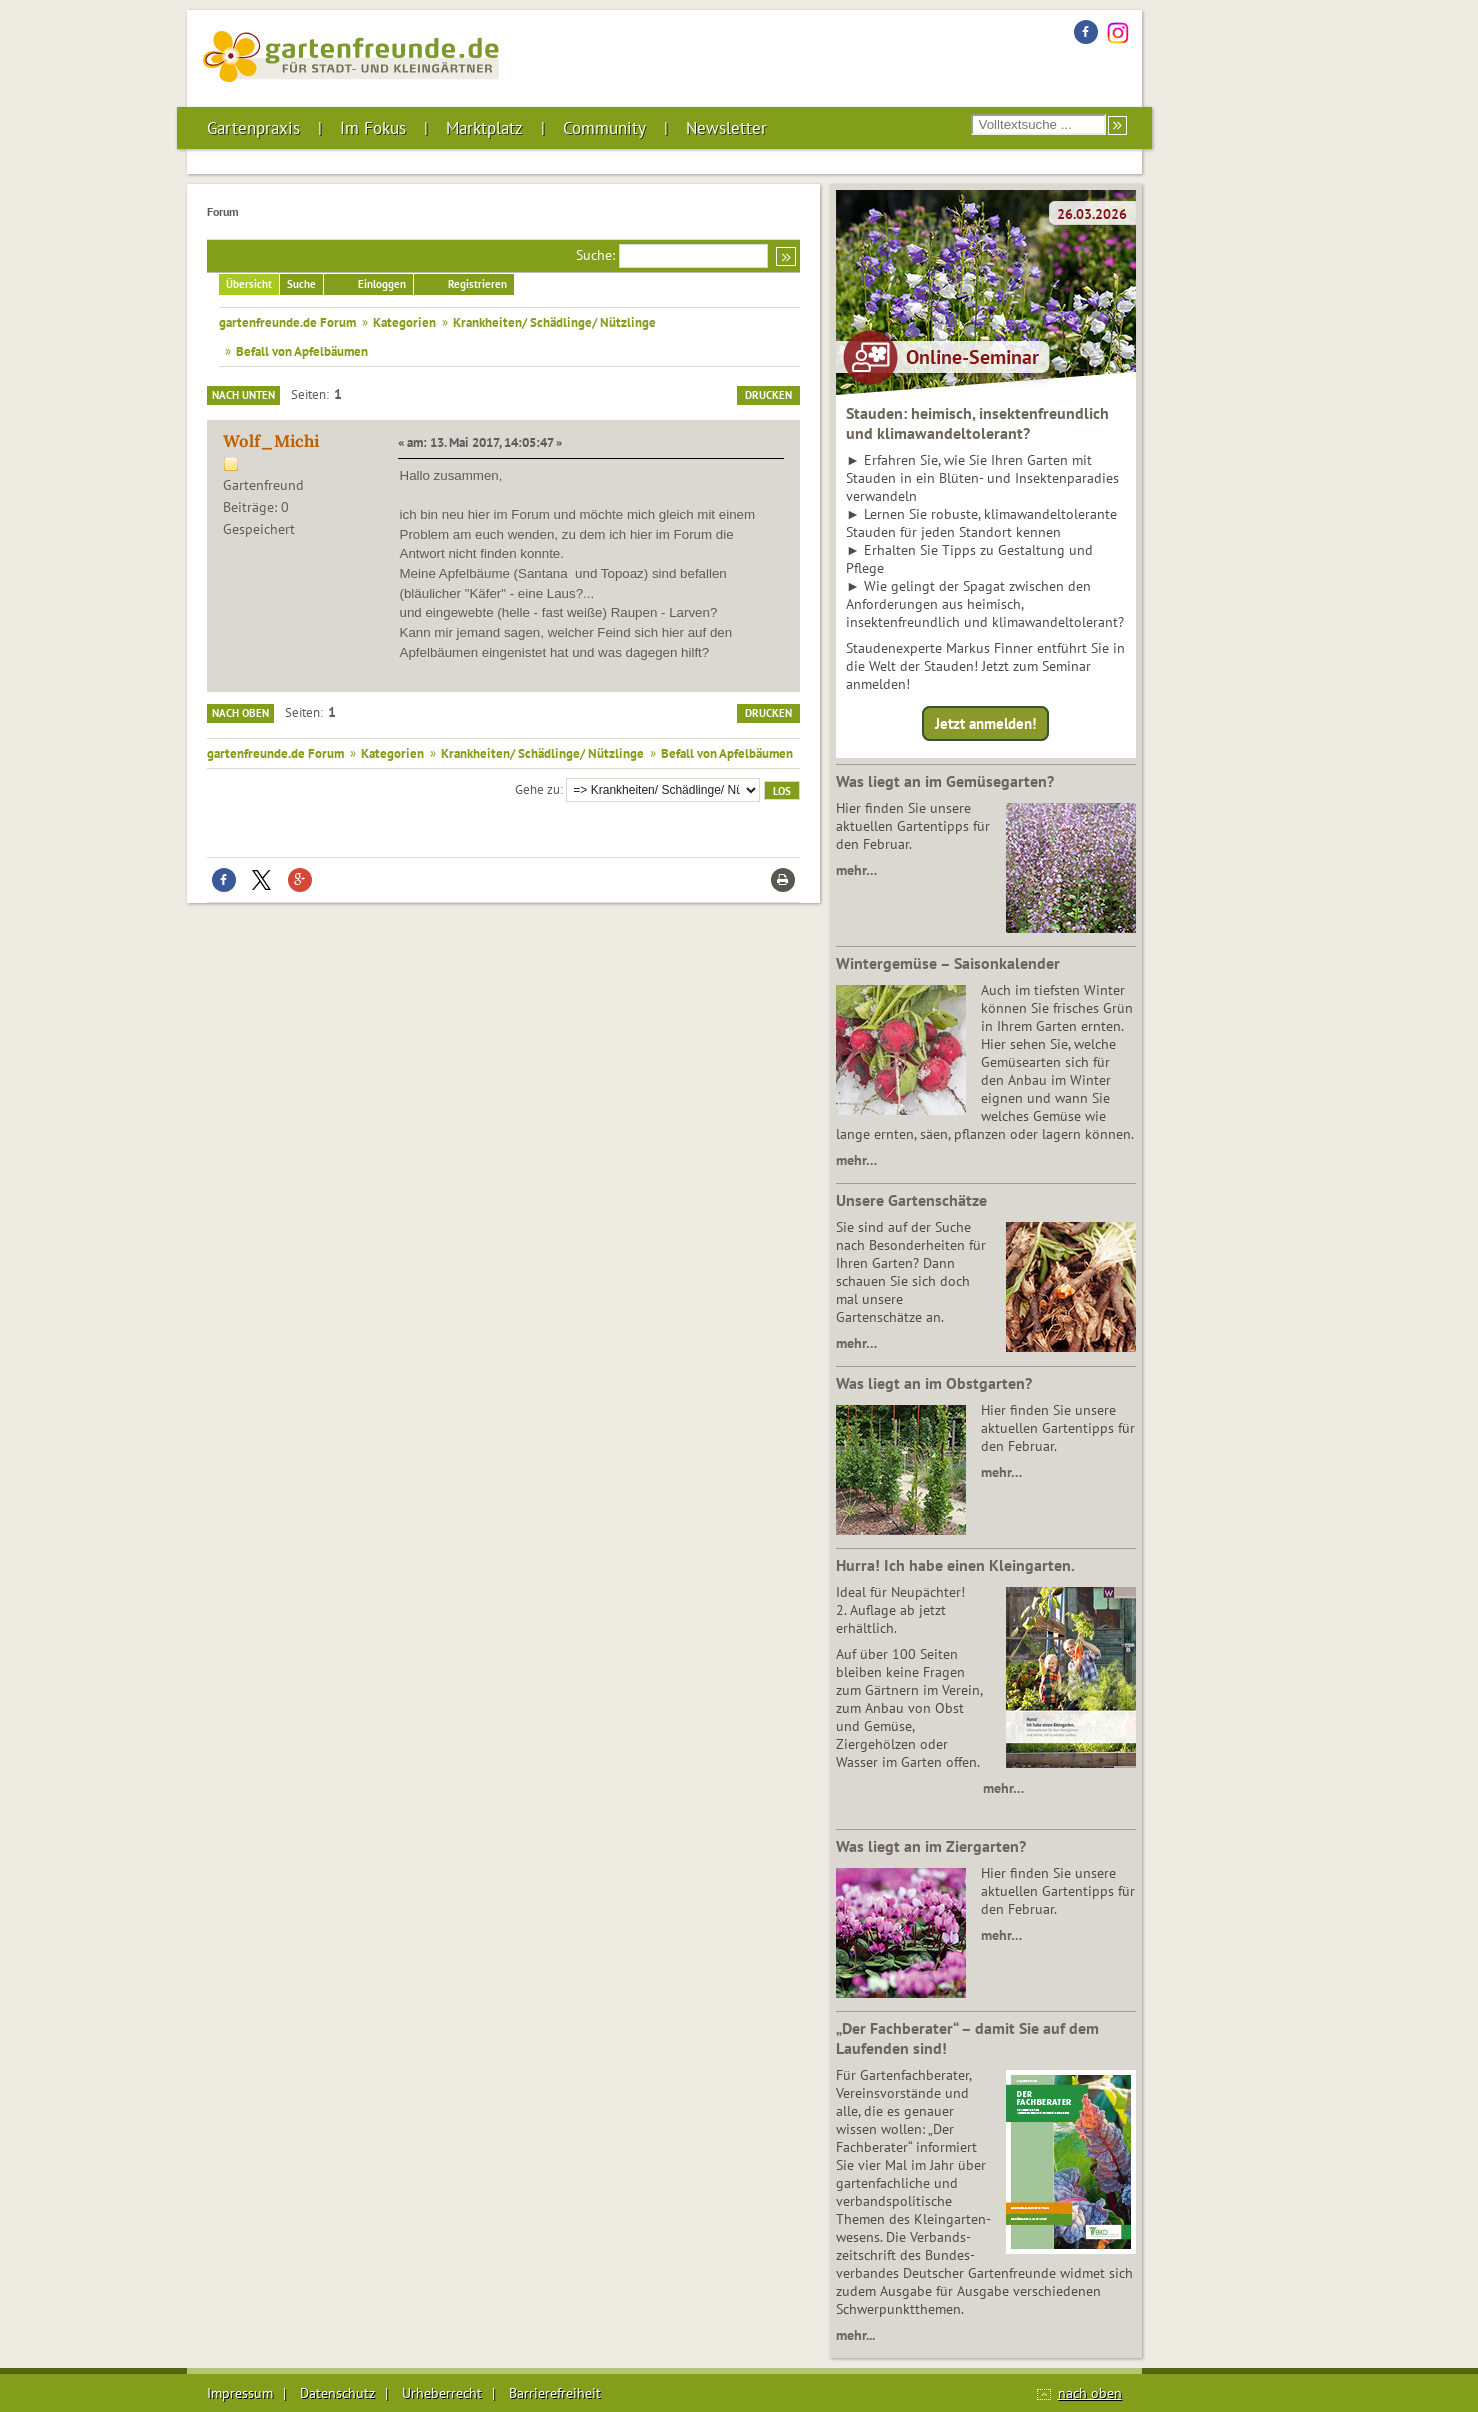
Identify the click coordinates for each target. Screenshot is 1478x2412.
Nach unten (243, 395)
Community (604, 128)
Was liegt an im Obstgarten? (934, 1383)
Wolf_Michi (271, 441)
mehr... (855, 2335)
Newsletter (726, 128)
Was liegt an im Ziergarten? (931, 1846)
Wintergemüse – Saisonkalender (948, 963)
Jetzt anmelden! (985, 723)
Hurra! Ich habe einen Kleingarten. (955, 1565)
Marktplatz (484, 128)
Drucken (768, 395)
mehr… (856, 870)
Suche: (595, 255)
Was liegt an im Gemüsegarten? (945, 781)
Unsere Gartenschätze (911, 1200)
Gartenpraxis (253, 128)
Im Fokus (373, 128)
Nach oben (240, 713)
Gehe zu (537, 789)
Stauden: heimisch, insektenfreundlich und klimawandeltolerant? (977, 423)
